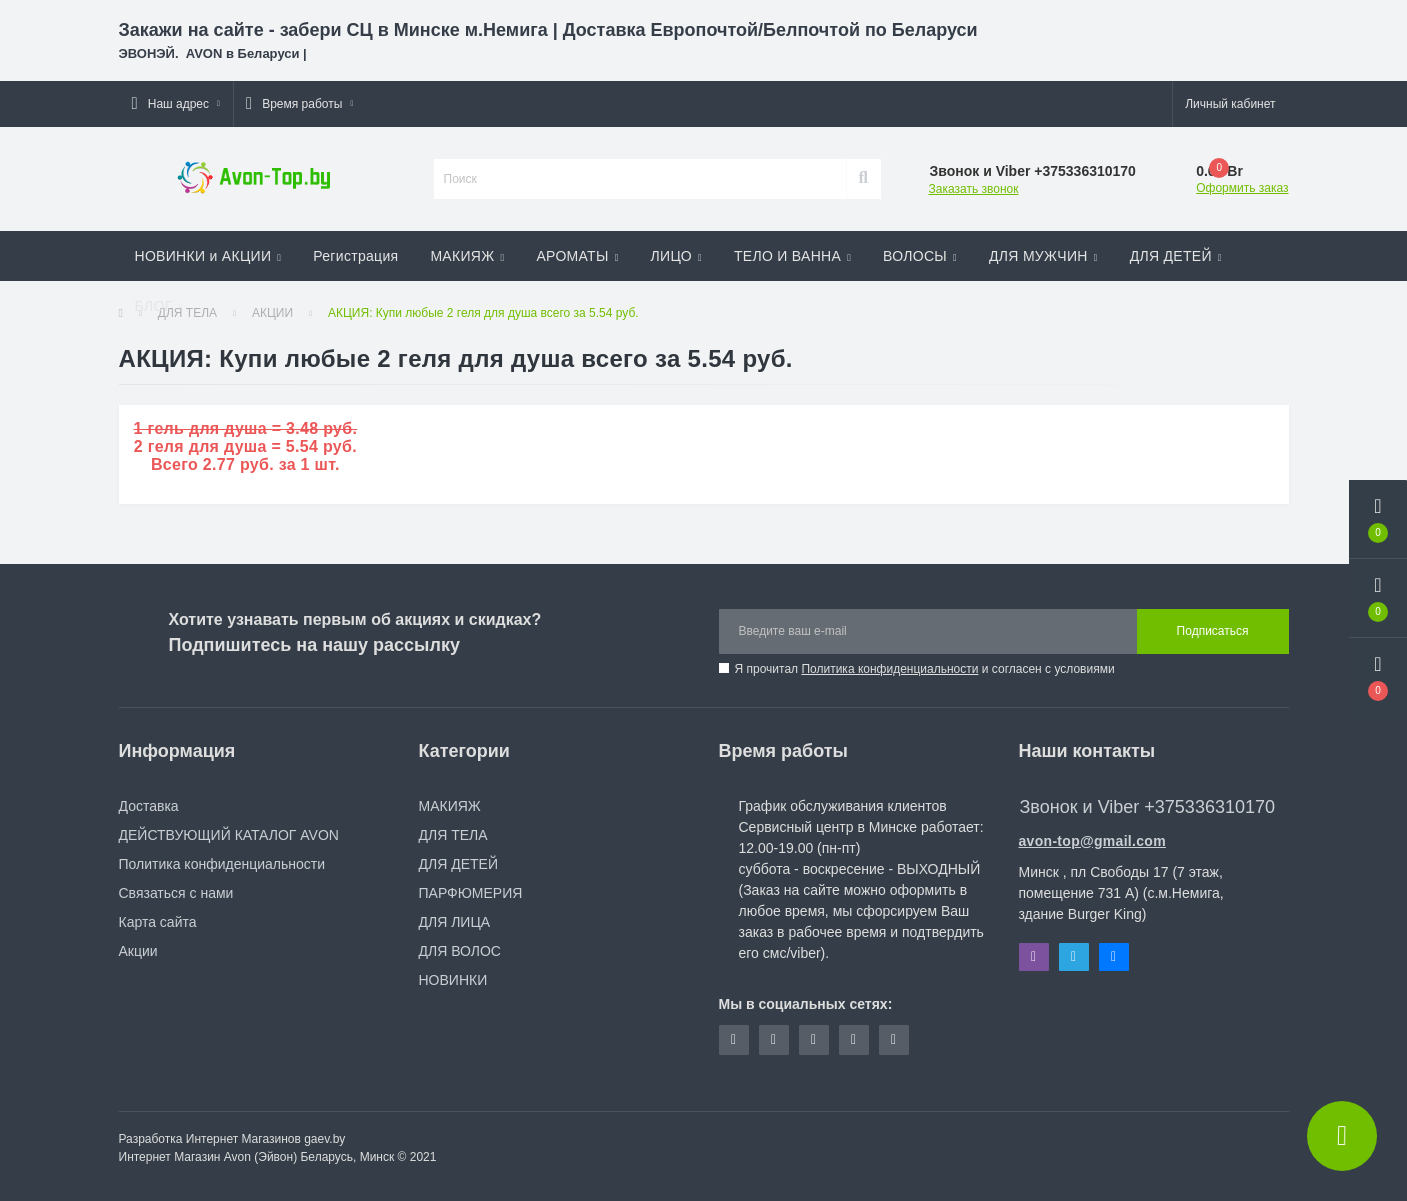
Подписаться (1213, 631)
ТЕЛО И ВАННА (792, 256)
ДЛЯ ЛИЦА (455, 922)
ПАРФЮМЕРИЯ (471, 893)
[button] (176, 104)
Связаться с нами (176, 893)
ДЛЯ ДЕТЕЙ (1176, 256)
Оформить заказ (1242, 188)
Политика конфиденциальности (889, 669)
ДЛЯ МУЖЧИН (1043, 256)
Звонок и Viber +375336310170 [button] (1147, 807)
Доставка (149, 806)
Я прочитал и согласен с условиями (925, 669)
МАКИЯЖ (467, 256)
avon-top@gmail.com (1092, 841)
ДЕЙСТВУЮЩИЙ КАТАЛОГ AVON (229, 835)
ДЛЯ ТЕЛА (453, 835)
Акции (138, 951)
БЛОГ (159, 306)
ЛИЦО (676, 256)
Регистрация (355, 256)
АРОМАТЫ (577, 256)
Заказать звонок (974, 189)
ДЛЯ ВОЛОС (460, 951)
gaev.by (324, 1139)
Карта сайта (158, 922)
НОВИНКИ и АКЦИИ (208, 256)
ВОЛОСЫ (920, 256)
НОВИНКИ (453, 980)
